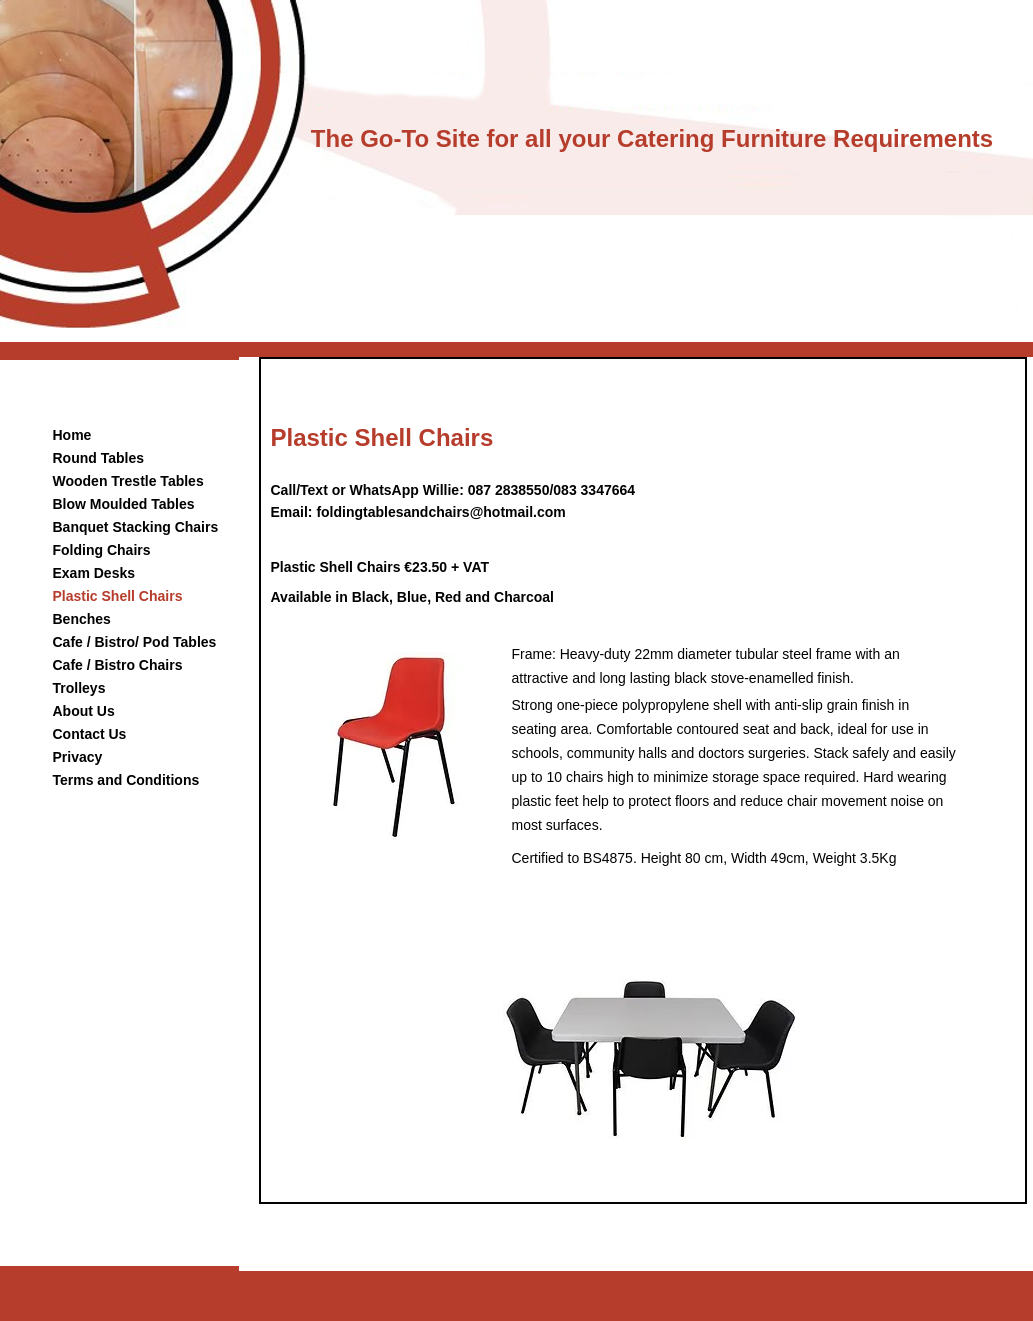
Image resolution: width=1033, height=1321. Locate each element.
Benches (82, 619)
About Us (84, 711)
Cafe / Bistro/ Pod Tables (135, 642)
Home (72, 435)
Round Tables (99, 458)
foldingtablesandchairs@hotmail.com (440, 512)
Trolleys (79, 688)
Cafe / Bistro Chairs (118, 665)
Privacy (78, 757)
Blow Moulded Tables (124, 504)
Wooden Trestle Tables (128, 481)
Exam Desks (94, 573)
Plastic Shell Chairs (118, 596)
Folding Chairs (102, 550)
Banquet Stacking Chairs (136, 527)
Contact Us (90, 734)
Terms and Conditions (126, 780)
